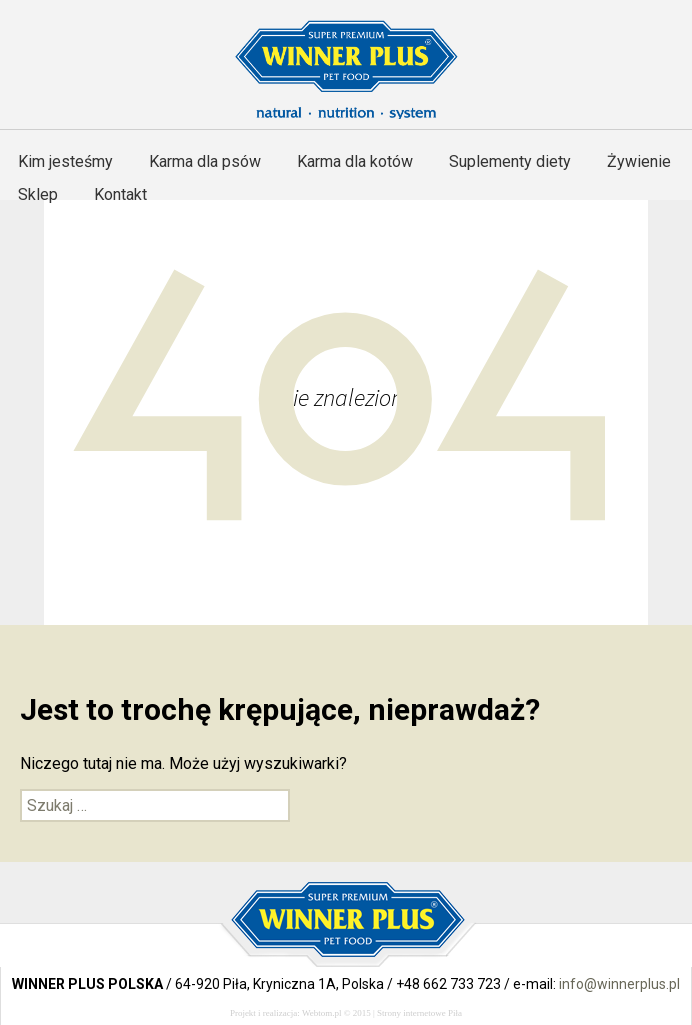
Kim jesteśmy (65, 161)
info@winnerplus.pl (619, 984)
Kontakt (120, 194)
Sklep (38, 194)
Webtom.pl (322, 1013)
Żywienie (639, 161)
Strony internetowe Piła (419, 1013)
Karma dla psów (205, 161)
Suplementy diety (510, 161)
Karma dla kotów (355, 161)
